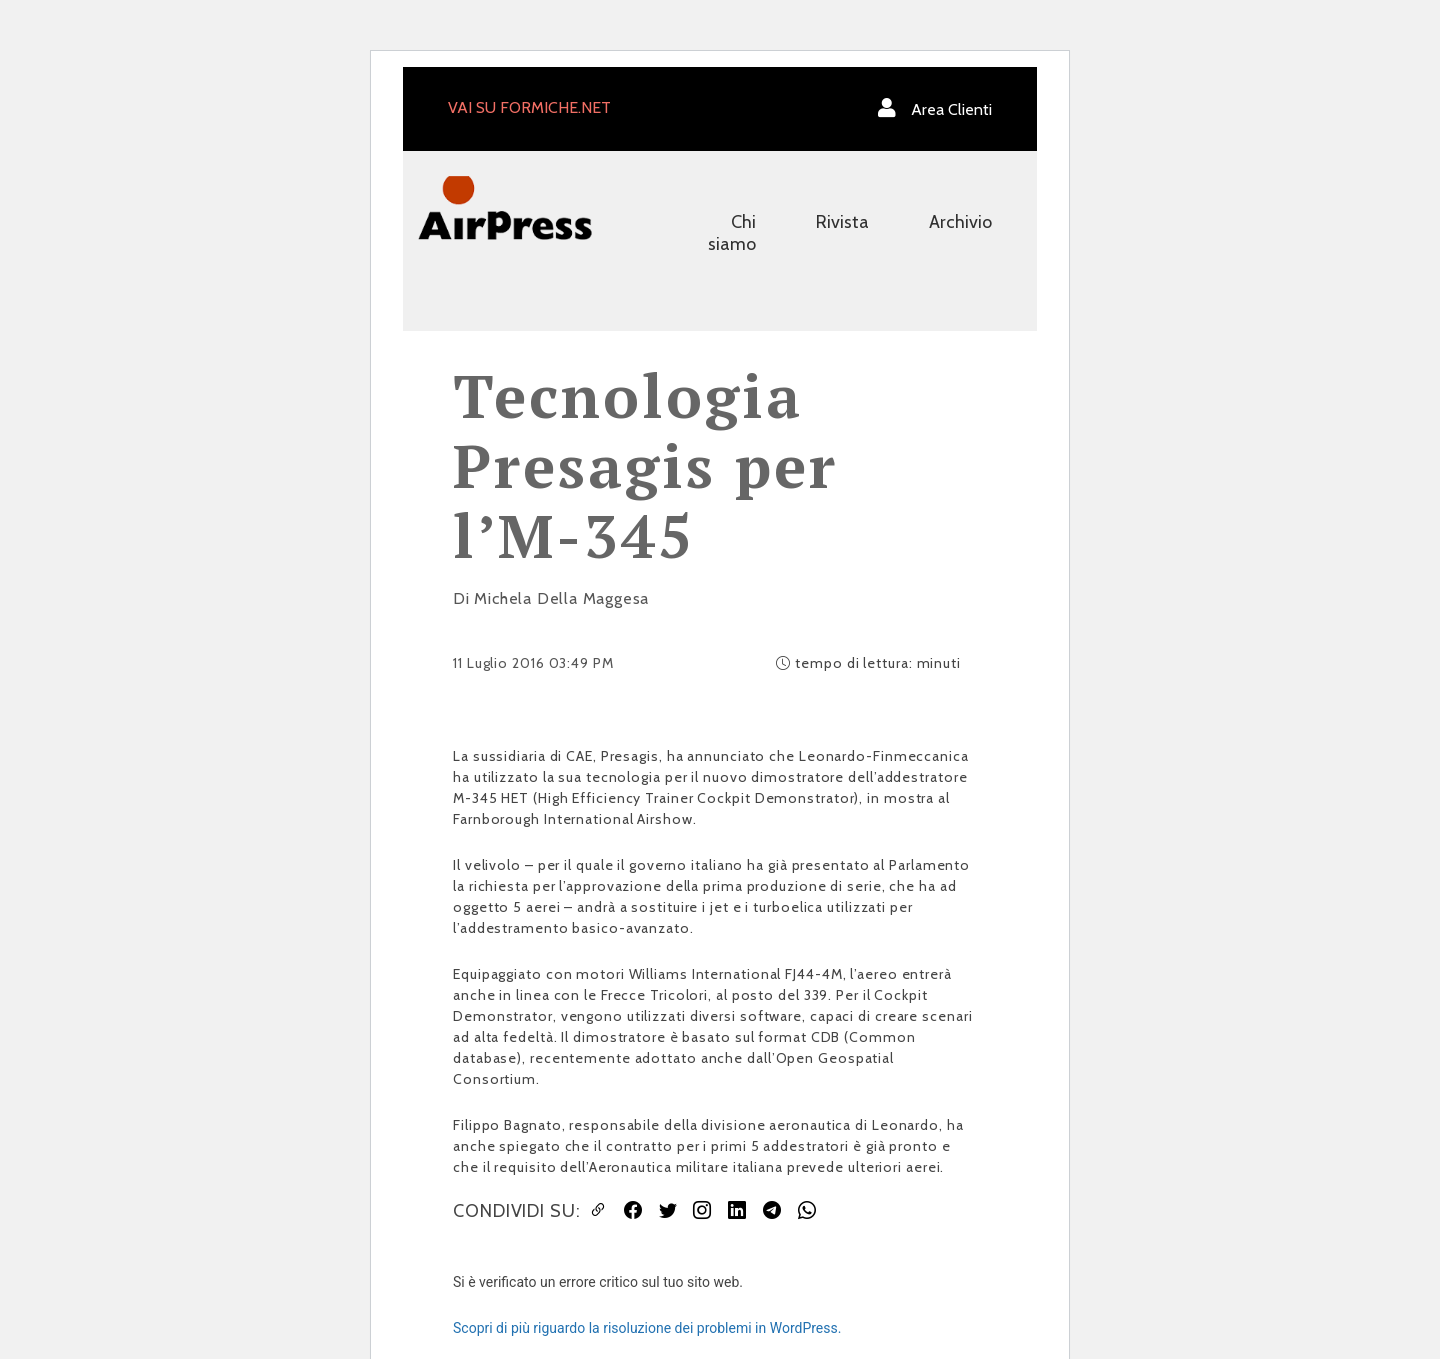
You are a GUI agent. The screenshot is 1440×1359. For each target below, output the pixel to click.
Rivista (842, 222)
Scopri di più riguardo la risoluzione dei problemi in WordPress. (647, 1328)
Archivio (960, 222)
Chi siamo (732, 233)
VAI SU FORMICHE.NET (529, 107)
